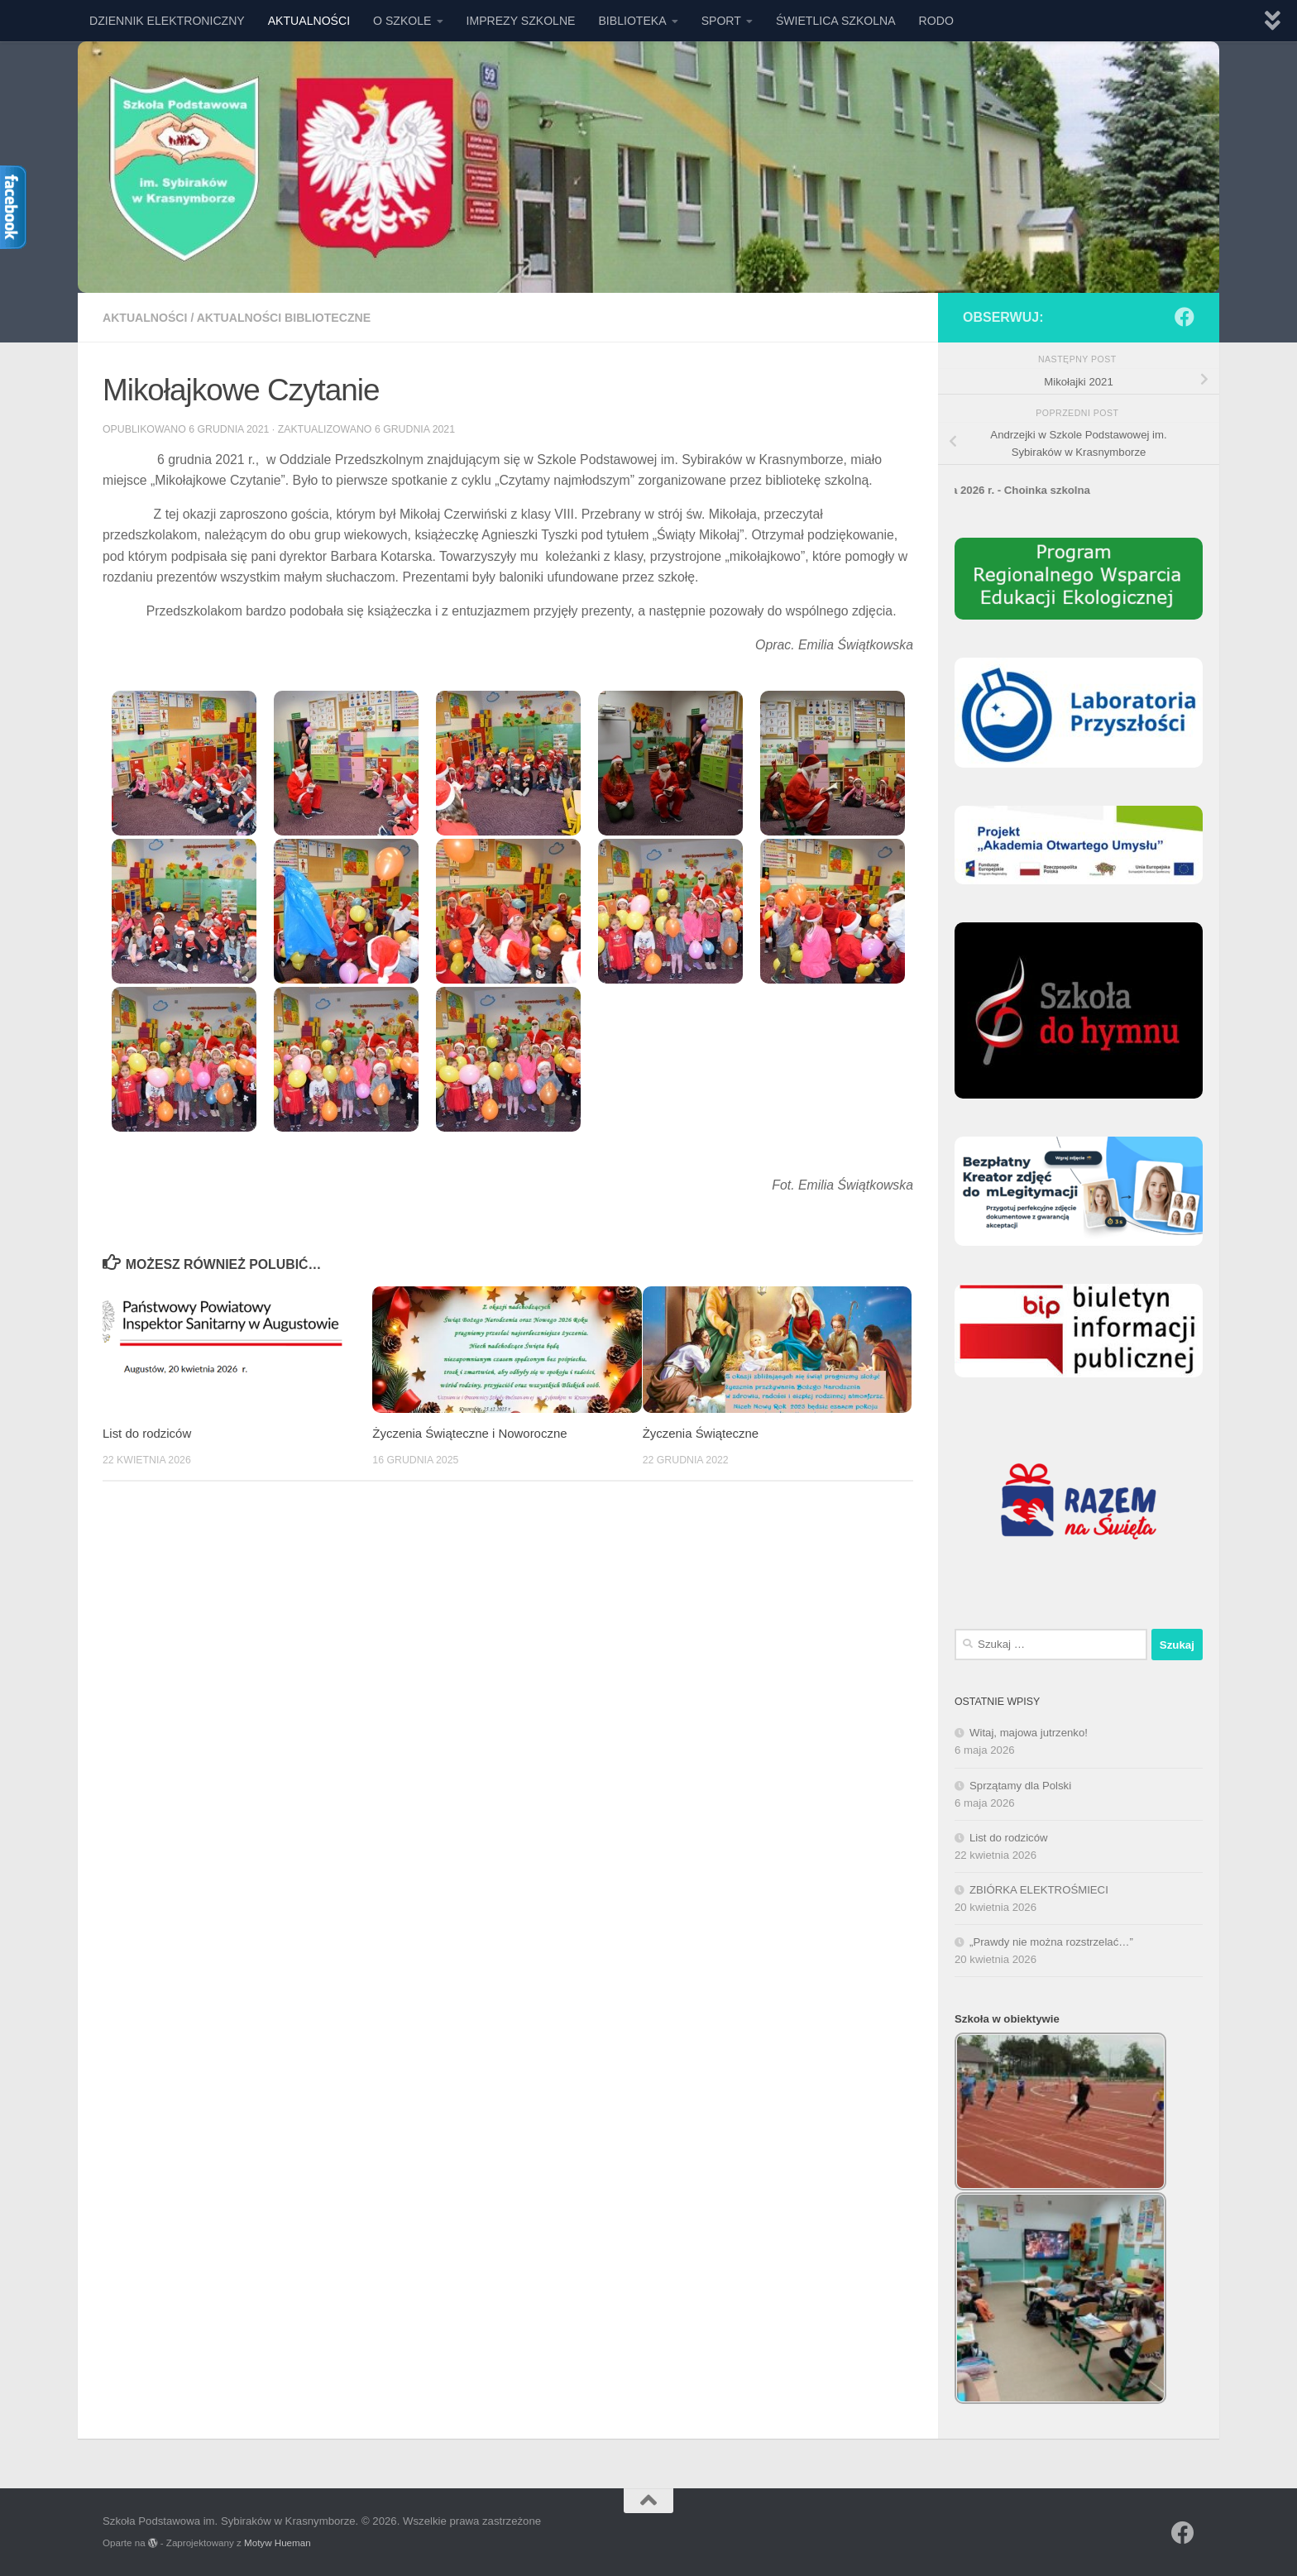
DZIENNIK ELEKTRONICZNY (167, 20)
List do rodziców (147, 1433)
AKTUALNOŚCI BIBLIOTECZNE (284, 317)
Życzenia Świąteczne (701, 1433)
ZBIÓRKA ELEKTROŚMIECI (1038, 1890)
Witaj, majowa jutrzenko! (1028, 1732)
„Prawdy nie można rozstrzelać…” (1051, 1942)
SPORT (721, 20)
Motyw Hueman (277, 2542)
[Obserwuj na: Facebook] (1184, 317)
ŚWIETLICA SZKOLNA (836, 20)
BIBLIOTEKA (632, 20)
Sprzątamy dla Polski (1020, 1785)
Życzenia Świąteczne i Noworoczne (469, 1433)
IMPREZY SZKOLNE (521, 20)
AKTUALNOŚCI (309, 20)
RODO (936, 20)
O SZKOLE (402, 20)
